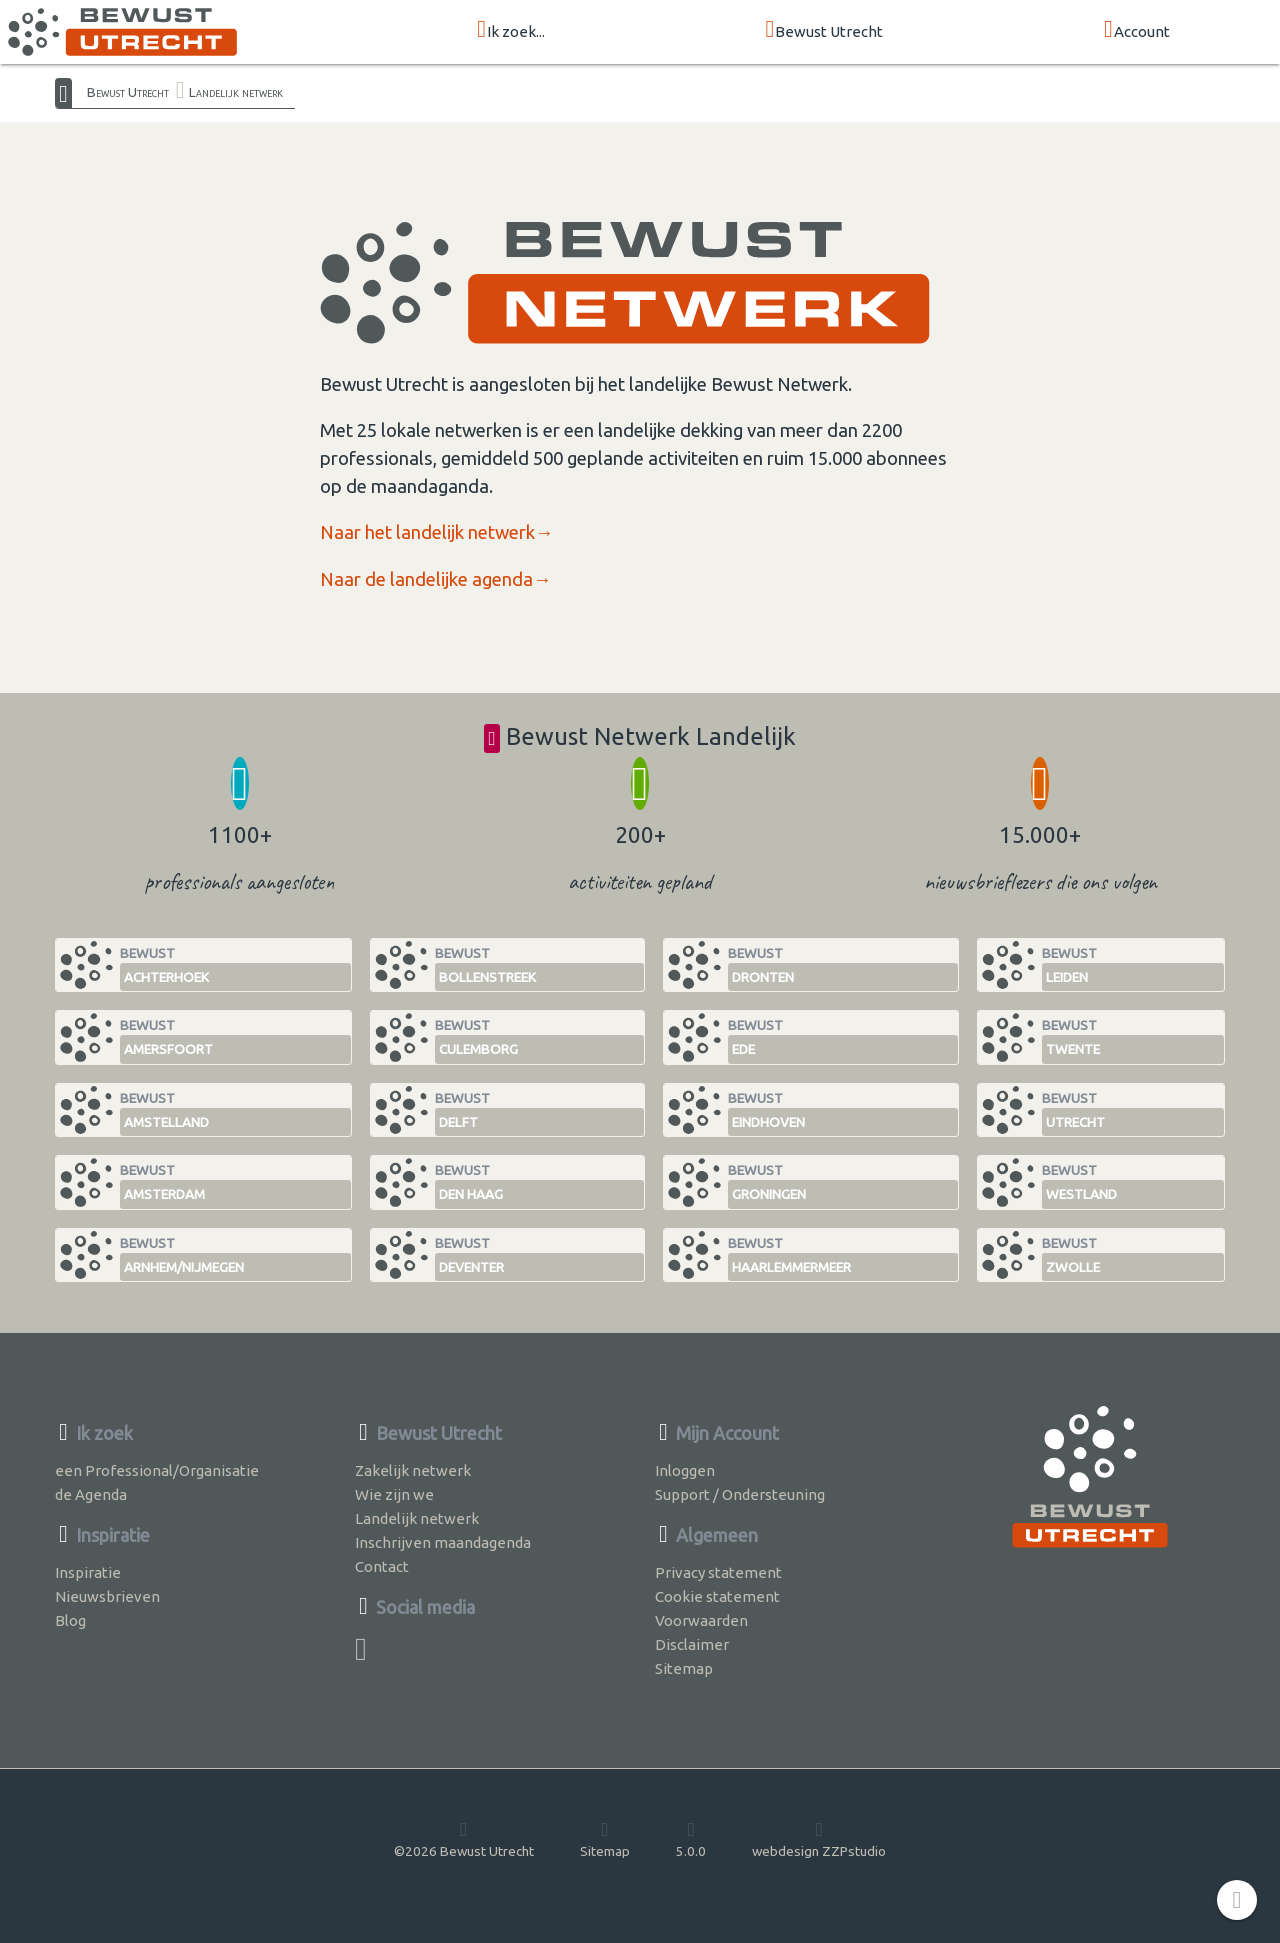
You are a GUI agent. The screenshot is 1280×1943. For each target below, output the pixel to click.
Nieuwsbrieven (107, 1596)
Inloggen (685, 1470)
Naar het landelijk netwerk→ (437, 532)
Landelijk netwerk (236, 92)
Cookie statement (717, 1596)
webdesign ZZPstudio (819, 1839)
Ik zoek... (511, 30)
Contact (382, 1566)
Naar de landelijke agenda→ (436, 579)
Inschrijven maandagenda (443, 1542)
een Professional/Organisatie (157, 1470)
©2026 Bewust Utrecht (464, 1839)
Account (1137, 30)
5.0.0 (691, 1839)
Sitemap (684, 1668)
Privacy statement (718, 1572)
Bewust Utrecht (825, 30)
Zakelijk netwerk (413, 1470)
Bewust (235, 968)
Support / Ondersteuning (740, 1494)
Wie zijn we (394, 1494)
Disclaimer (692, 1644)
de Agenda (91, 1494)
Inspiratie (88, 1572)
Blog (70, 1620)
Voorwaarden (701, 1620)
